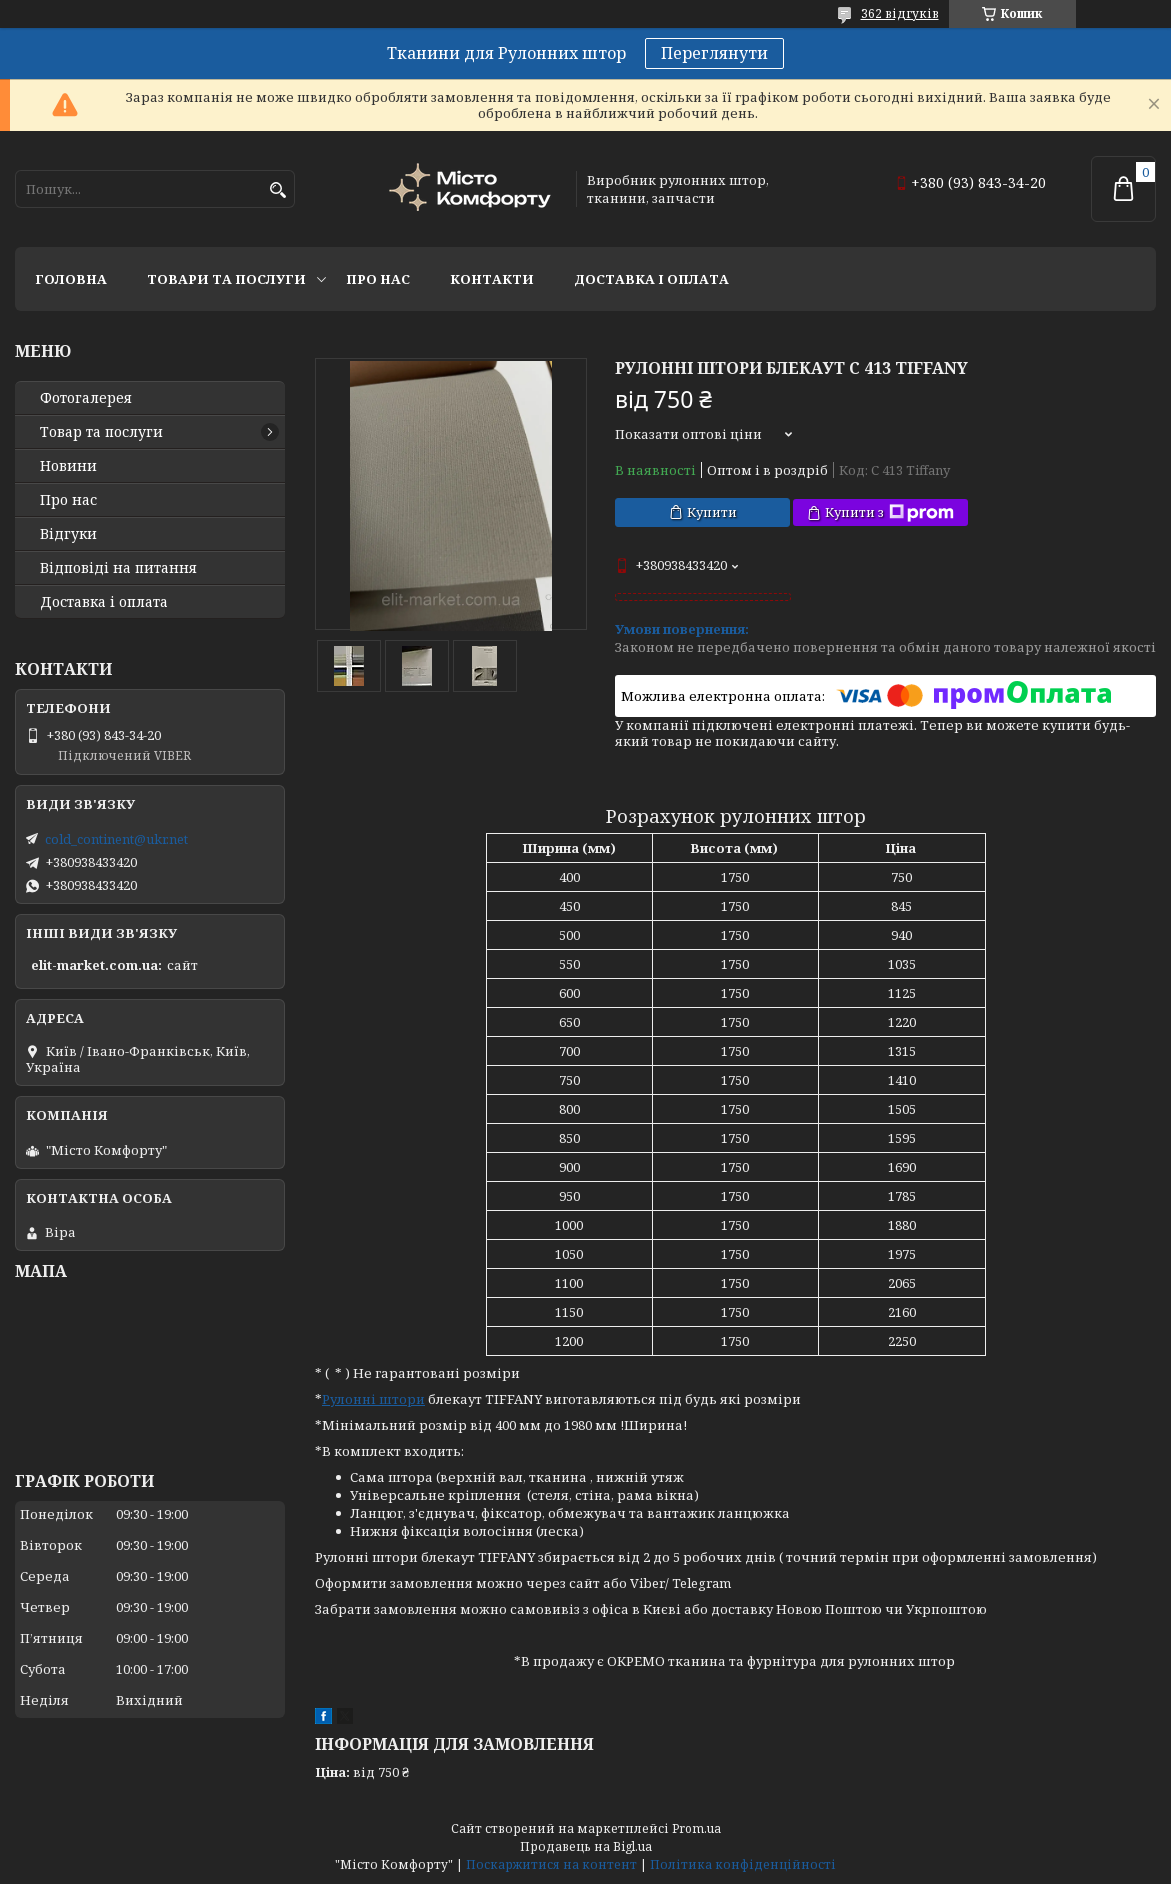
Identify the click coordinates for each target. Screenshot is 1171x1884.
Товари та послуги (226, 279)
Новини (68, 466)
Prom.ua (696, 1828)
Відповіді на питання (118, 568)
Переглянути (714, 53)
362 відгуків (900, 13)
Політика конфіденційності (743, 1864)
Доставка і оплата (651, 279)
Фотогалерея (86, 398)
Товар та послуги (101, 432)
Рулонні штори (373, 1399)
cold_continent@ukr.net (116, 839)
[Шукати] (277, 190)
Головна (71, 279)
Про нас (378, 279)
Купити (712, 512)
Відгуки (68, 534)
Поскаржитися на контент (551, 1864)
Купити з (889, 512)
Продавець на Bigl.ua (586, 1846)
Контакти (492, 279)
